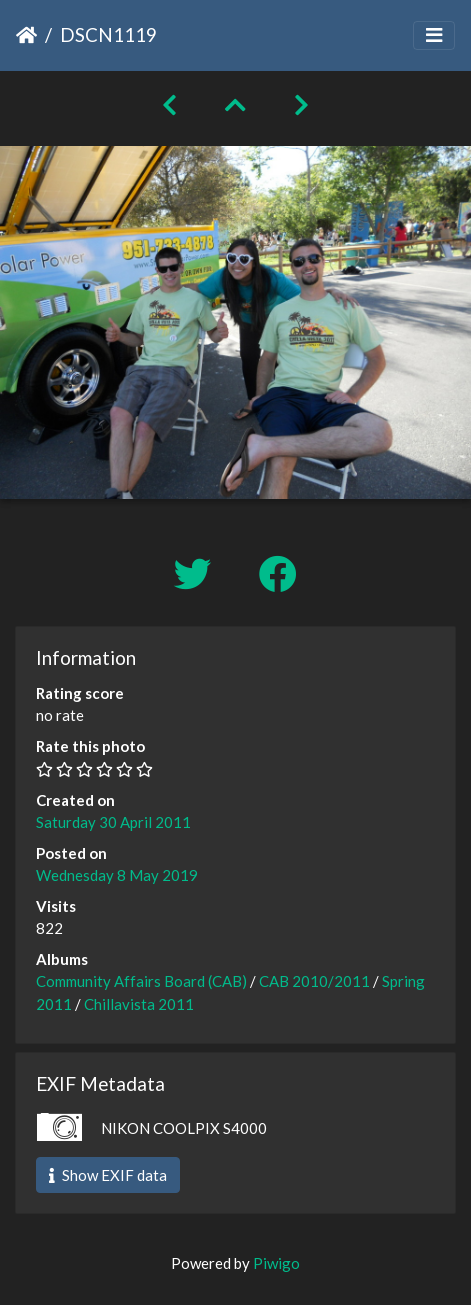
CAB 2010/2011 (314, 981)
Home (26, 35)
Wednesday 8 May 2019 (117, 875)
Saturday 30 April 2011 (113, 822)
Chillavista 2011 (139, 1004)
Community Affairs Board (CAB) (141, 981)
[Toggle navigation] (434, 35)
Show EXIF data (108, 1175)
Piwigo (276, 1263)
